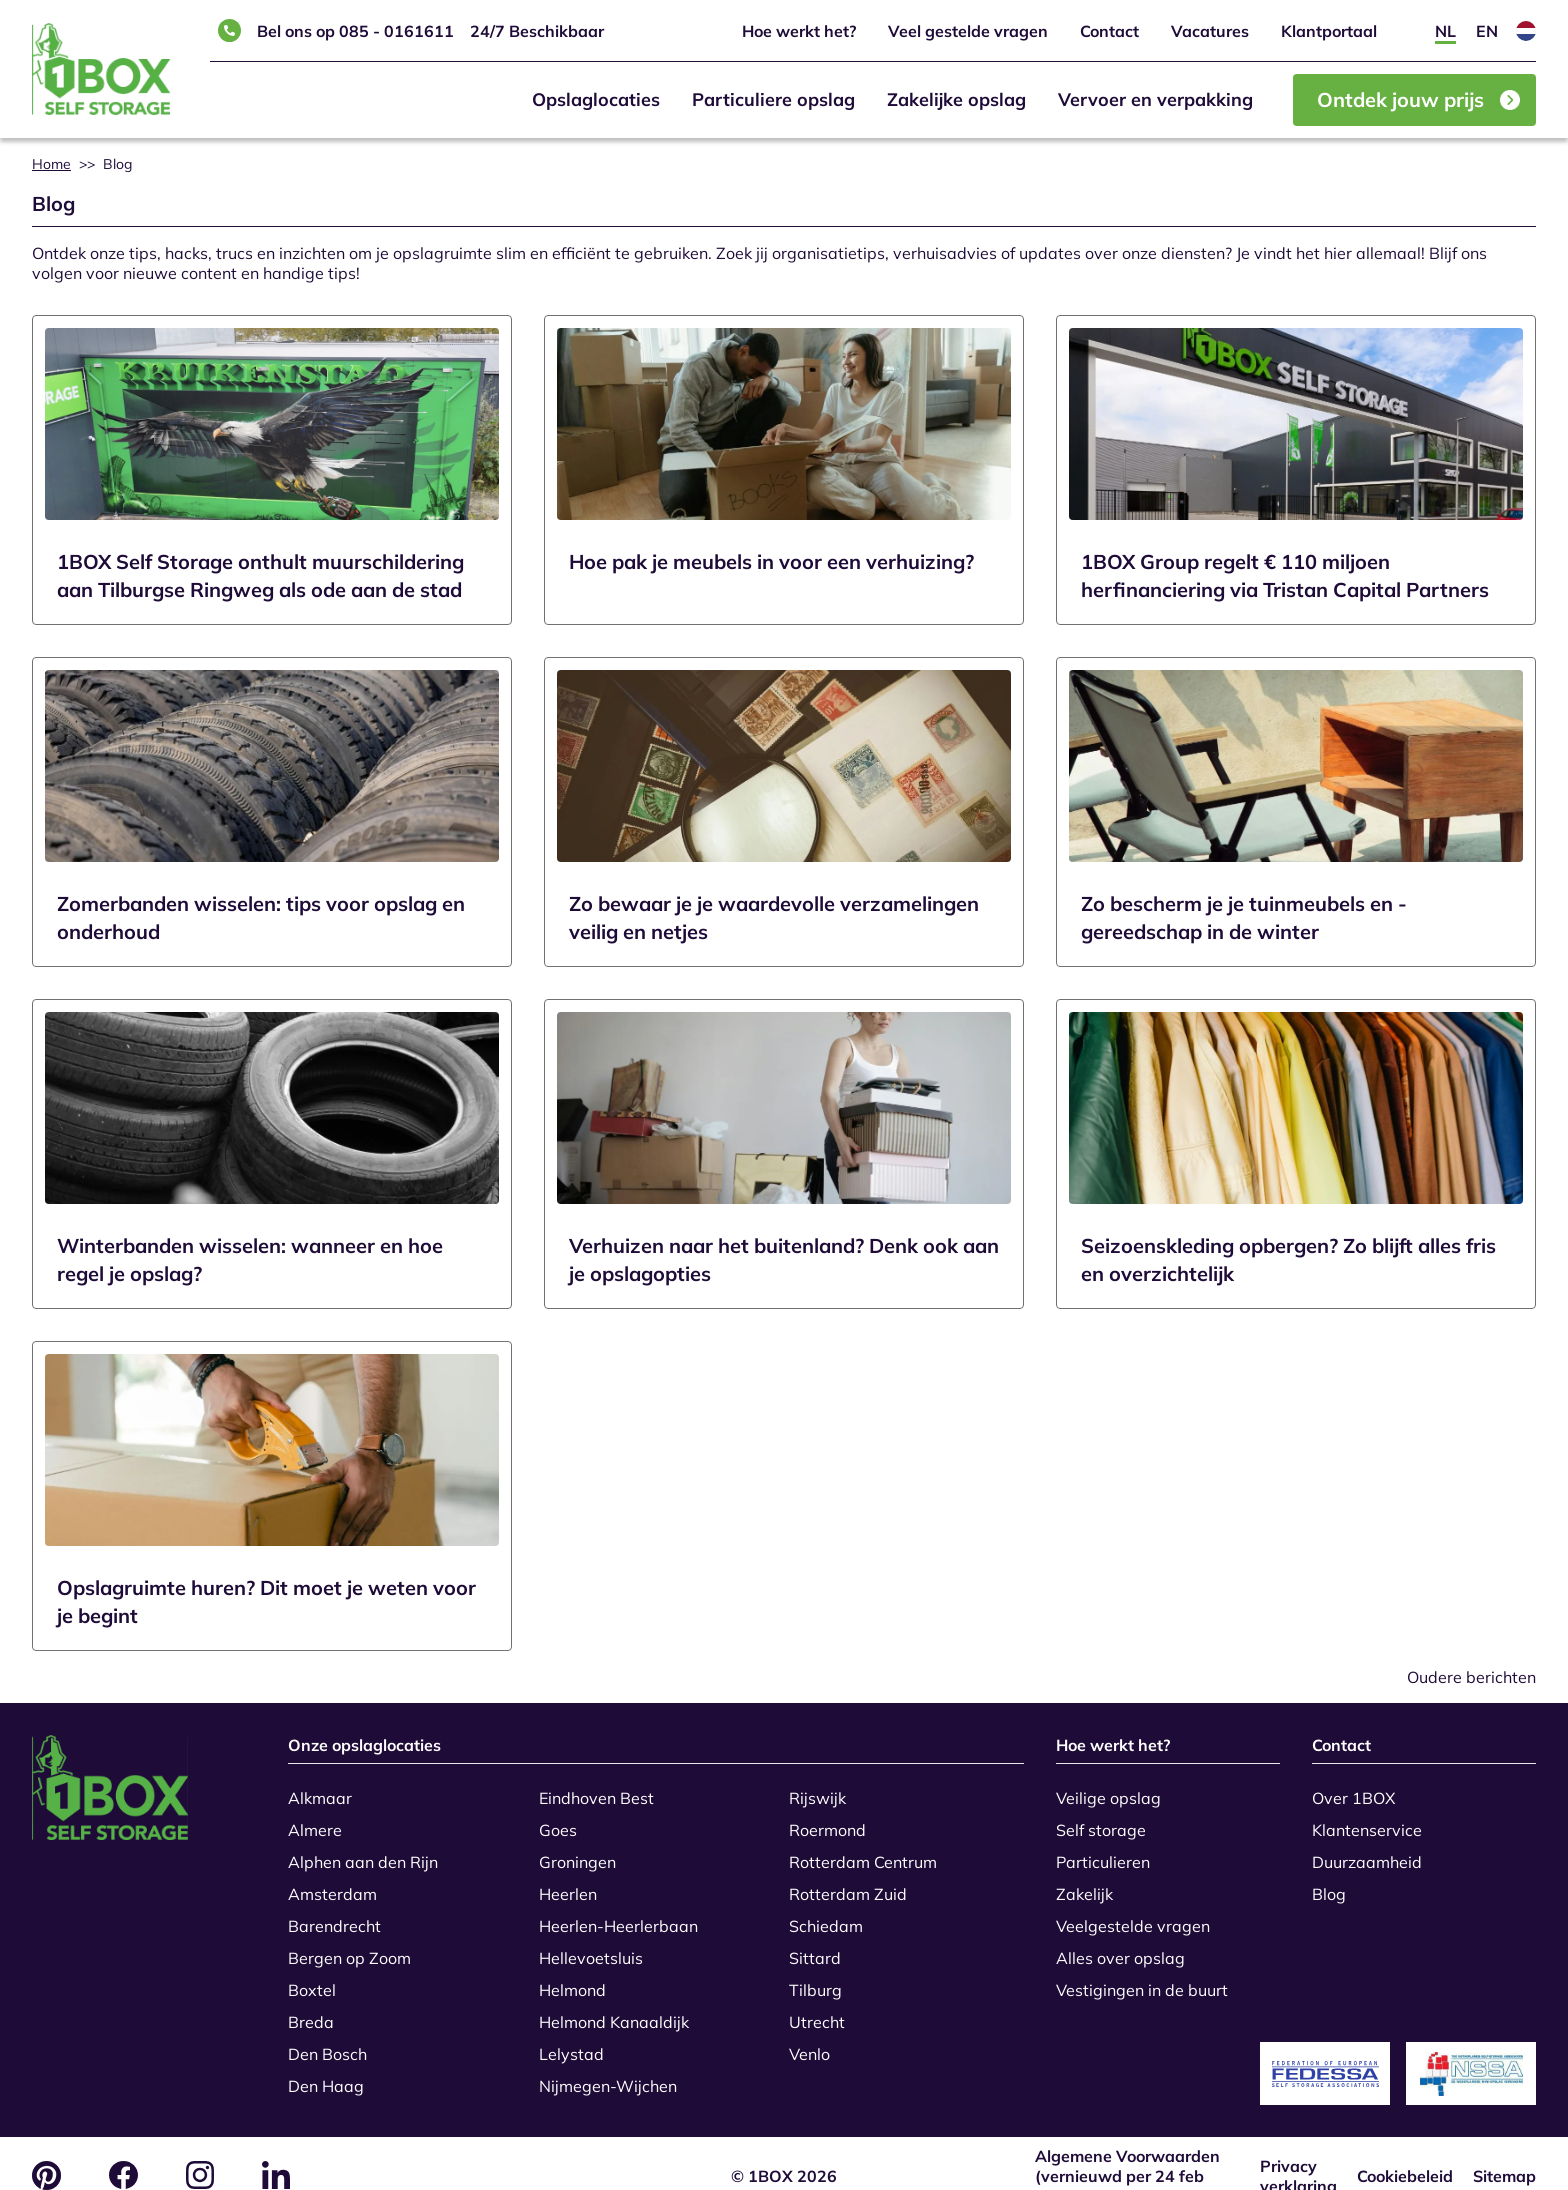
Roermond (827, 1818)
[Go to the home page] (144, 1787)
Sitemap (1504, 2152)
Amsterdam (332, 1882)
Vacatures (1210, 31)
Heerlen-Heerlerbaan (618, 1914)
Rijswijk (817, 1786)
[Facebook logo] (123, 2151)
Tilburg (815, 1978)
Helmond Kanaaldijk (614, 2010)
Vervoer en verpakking (1155, 99)
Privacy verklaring (1298, 2152)
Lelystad (571, 2042)
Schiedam (826, 1914)
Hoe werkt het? (799, 31)
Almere (315, 1818)
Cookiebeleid (1405, 2152)
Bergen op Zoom (349, 1946)
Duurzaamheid (1367, 1850)
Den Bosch (327, 2042)
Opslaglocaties (596, 99)
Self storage (1101, 1818)
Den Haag (326, 2074)
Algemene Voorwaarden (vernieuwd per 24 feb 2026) (1127, 2152)
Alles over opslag (1120, 1946)
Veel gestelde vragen (968, 31)
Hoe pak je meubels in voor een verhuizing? (771, 561)
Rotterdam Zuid (848, 1882)
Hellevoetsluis (591, 1946)
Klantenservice (1367, 1818)
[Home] (101, 69)
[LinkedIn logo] (276, 2151)
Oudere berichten (1471, 1677)
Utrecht (817, 2010)
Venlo (809, 2042)
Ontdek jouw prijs (1418, 99)
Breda (311, 2010)
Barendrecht (334, 1914)
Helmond (572, 1978)
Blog (1329, 1882)
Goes (558, 1818)
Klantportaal (1329, 31)
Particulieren (1103, 1850)
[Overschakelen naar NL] (1445, 30)
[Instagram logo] (200, 2151)
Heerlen (568, 1882)
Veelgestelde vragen (1133, 1914)
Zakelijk (1084, 1882)
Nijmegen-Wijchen (608, 2074)
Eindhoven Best (596, 1786)
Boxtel (312, 1978)
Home (51, 164)
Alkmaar (320, 1786)
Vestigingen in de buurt (1142, 1978)
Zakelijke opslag (956, 99)
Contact (1109, 31)
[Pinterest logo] (46, 2151)
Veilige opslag (1108, 1786)
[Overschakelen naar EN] (1487, 30)
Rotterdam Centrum (863, 1850)
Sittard (815, 1946)
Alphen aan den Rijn (363, 1850)
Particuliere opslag (773, 99)
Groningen (577, 1850)
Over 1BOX (1353, 1786)
